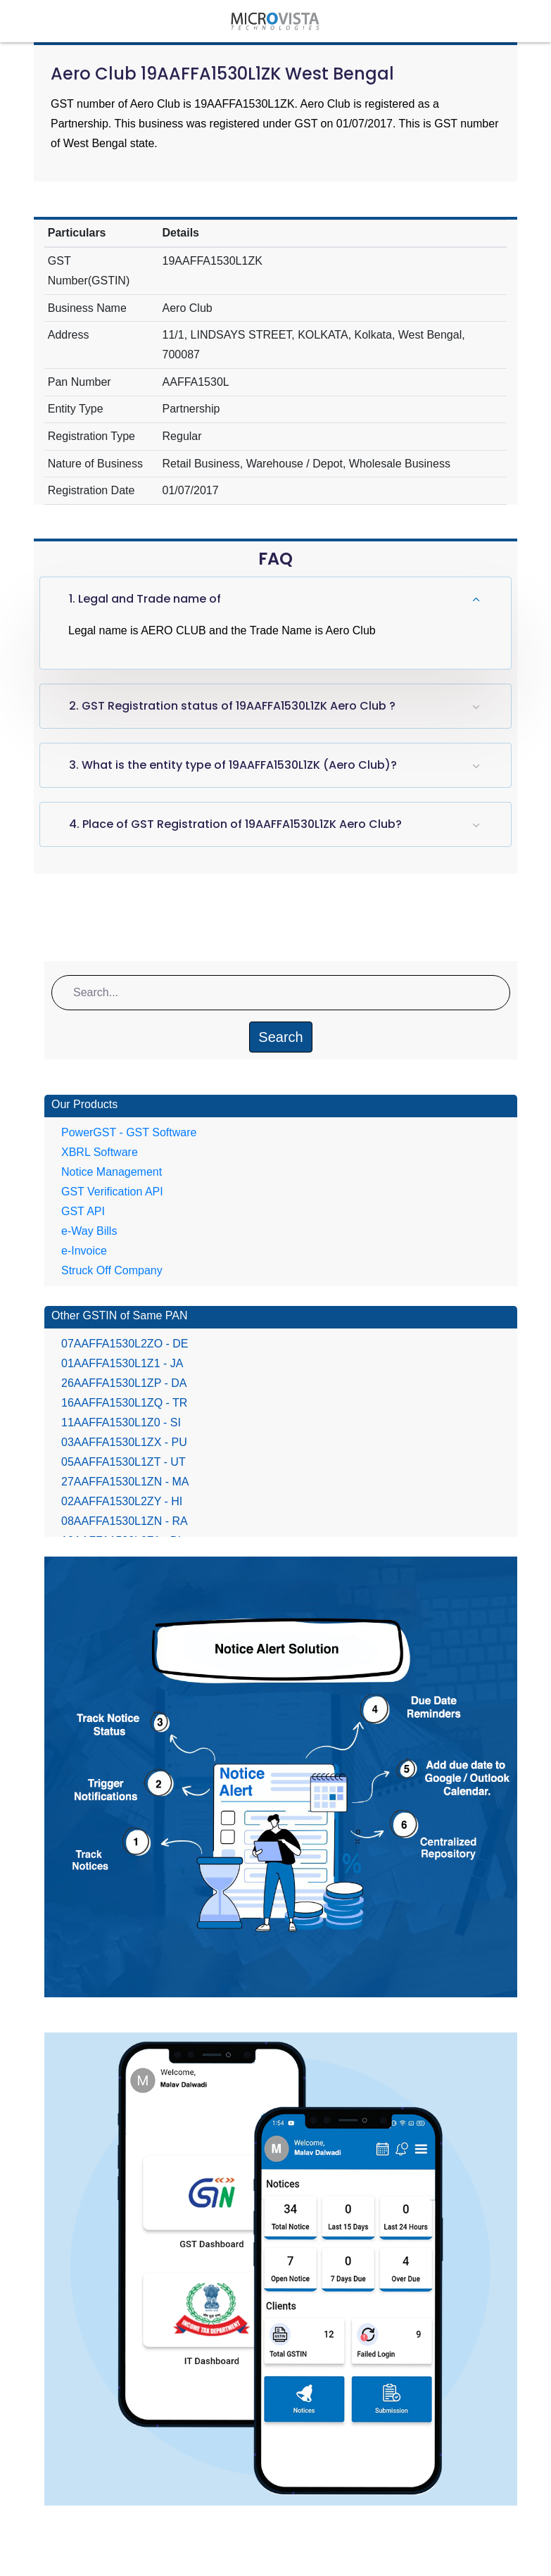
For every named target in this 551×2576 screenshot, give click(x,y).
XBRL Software (99, 1152)
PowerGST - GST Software (128, 1132)
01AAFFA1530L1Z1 (122, 1363)
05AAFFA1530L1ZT (123, 1462)
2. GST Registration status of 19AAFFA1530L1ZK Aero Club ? (232, 706)
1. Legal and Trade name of (145, 599)
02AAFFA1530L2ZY (121, 1501)
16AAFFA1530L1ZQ (124, 1403)
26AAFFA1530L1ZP (123, 1383)
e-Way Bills (89, 1231)
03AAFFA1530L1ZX (124, 1442)
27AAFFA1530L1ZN (125, 1482)
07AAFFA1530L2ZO (125, 1344)
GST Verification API (112, 1192)
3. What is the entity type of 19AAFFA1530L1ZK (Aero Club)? (233, 765)
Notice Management (111, 1172)
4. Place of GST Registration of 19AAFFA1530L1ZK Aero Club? (235, 824)
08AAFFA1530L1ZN (124, 1521)
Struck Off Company (112, 1270)
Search (280, 1037)
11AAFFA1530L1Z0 (121, 1422)
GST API (83, 1211)
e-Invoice (84, 1251)
